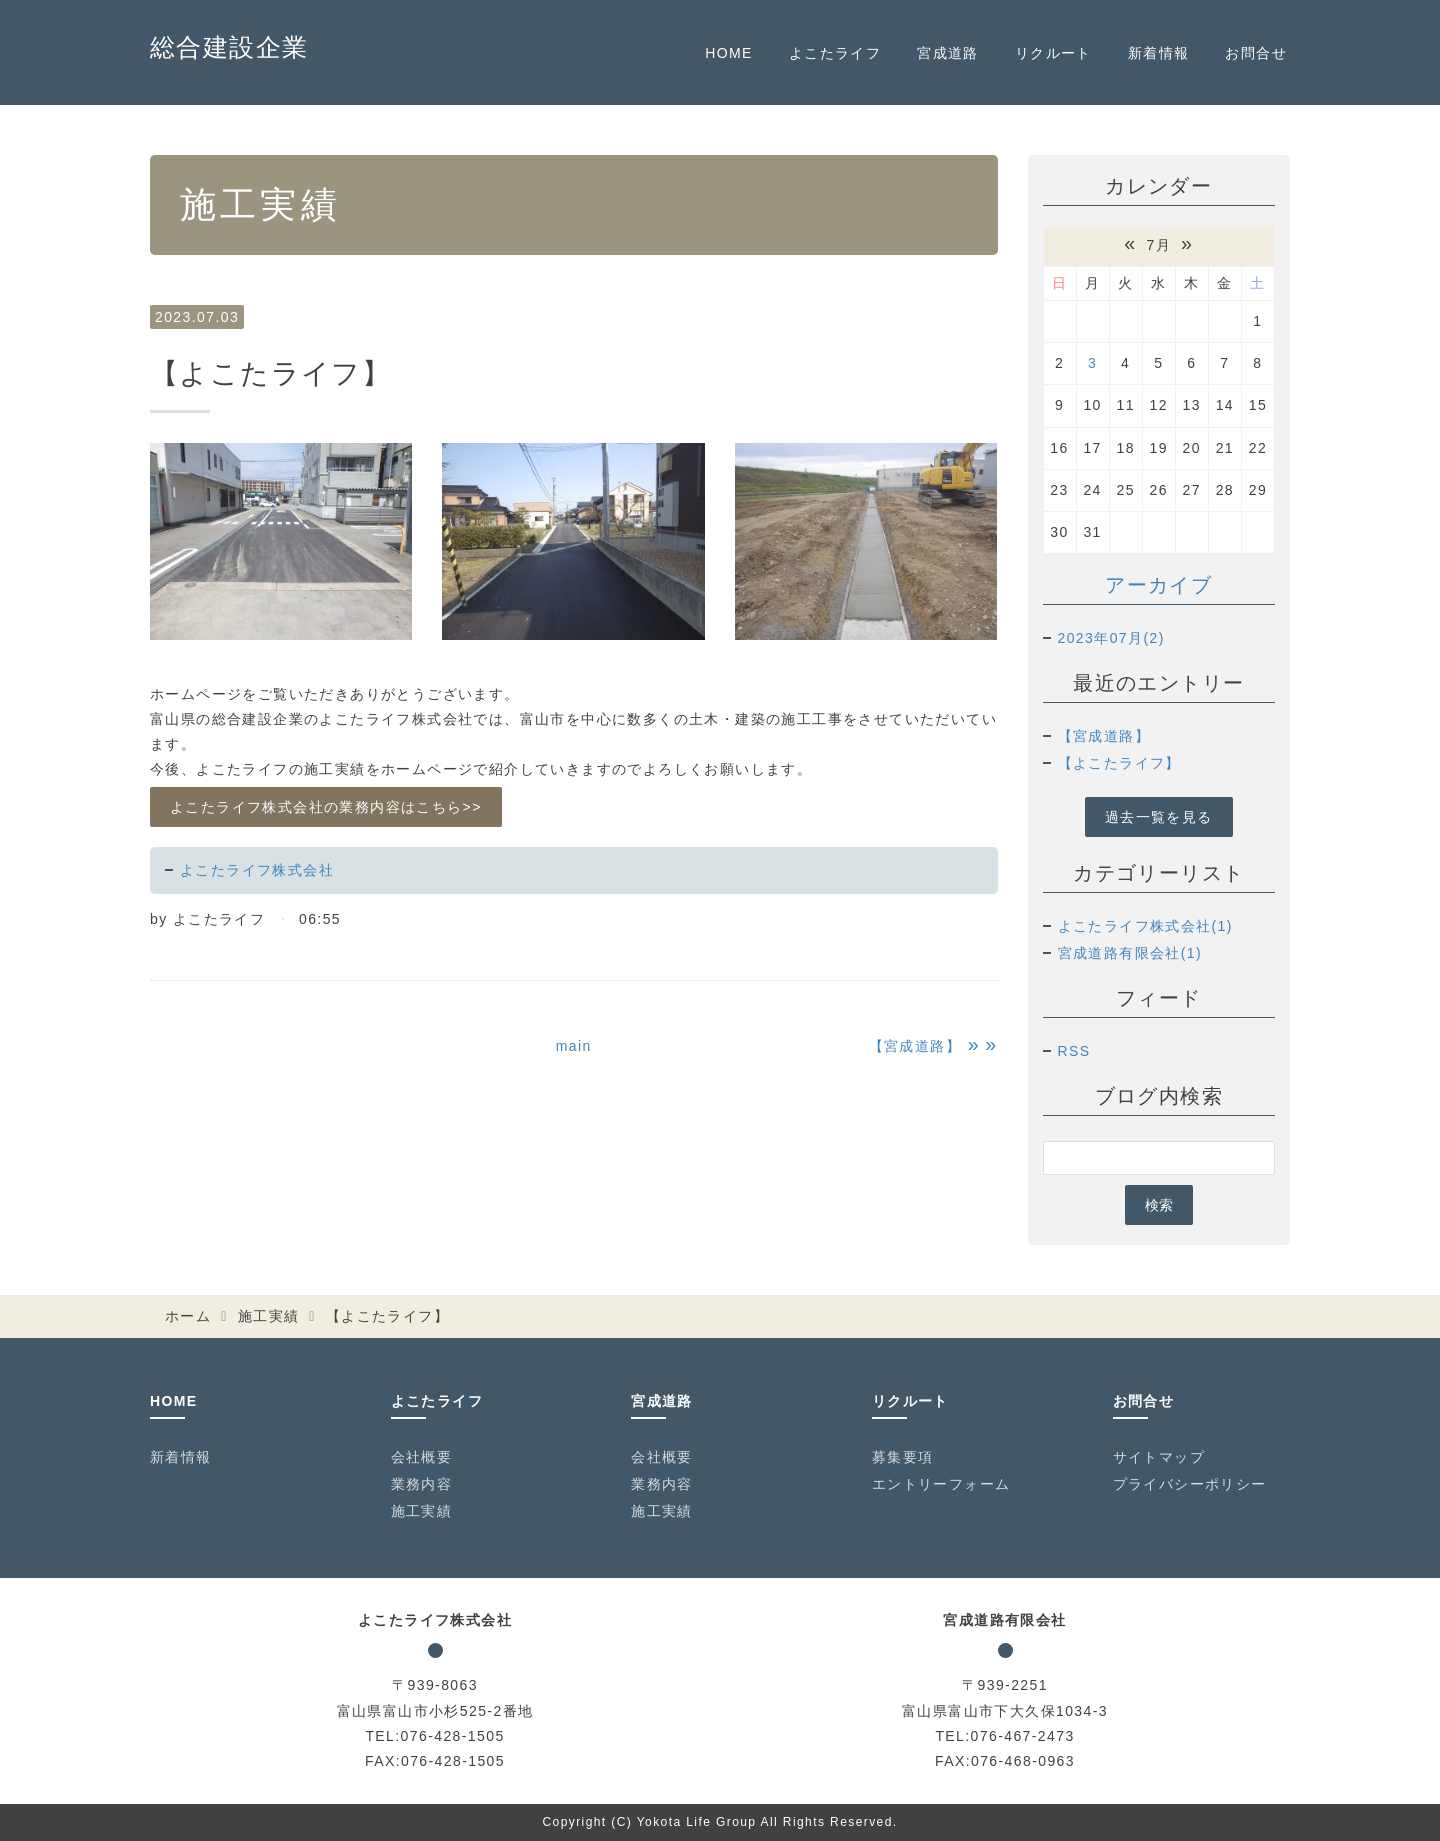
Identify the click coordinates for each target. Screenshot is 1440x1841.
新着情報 (1159, 53)
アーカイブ (1158, 585)
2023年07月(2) (1111, 638)
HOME (729, 53)
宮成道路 (948, 53)
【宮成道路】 (1104, 736)
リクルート (1053, 53)
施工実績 (269, 1316)
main (574, 1046)
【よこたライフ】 (1119, 763)
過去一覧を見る (1159, 817)
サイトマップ (1159, 1457)
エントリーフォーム (941, 1484)
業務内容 (422, 1484)
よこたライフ (835, 53)
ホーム (188, 1316)
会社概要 (422, 1457)
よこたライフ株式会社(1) (1145, 926)
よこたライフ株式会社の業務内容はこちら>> (326, 807)
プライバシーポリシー (1190, 1484)
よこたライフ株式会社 (257, 870)
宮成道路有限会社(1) (1130, 953)
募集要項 (903, 1457)
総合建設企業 (229, 47)
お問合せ (1256, 53)
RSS (1074, 1051)
